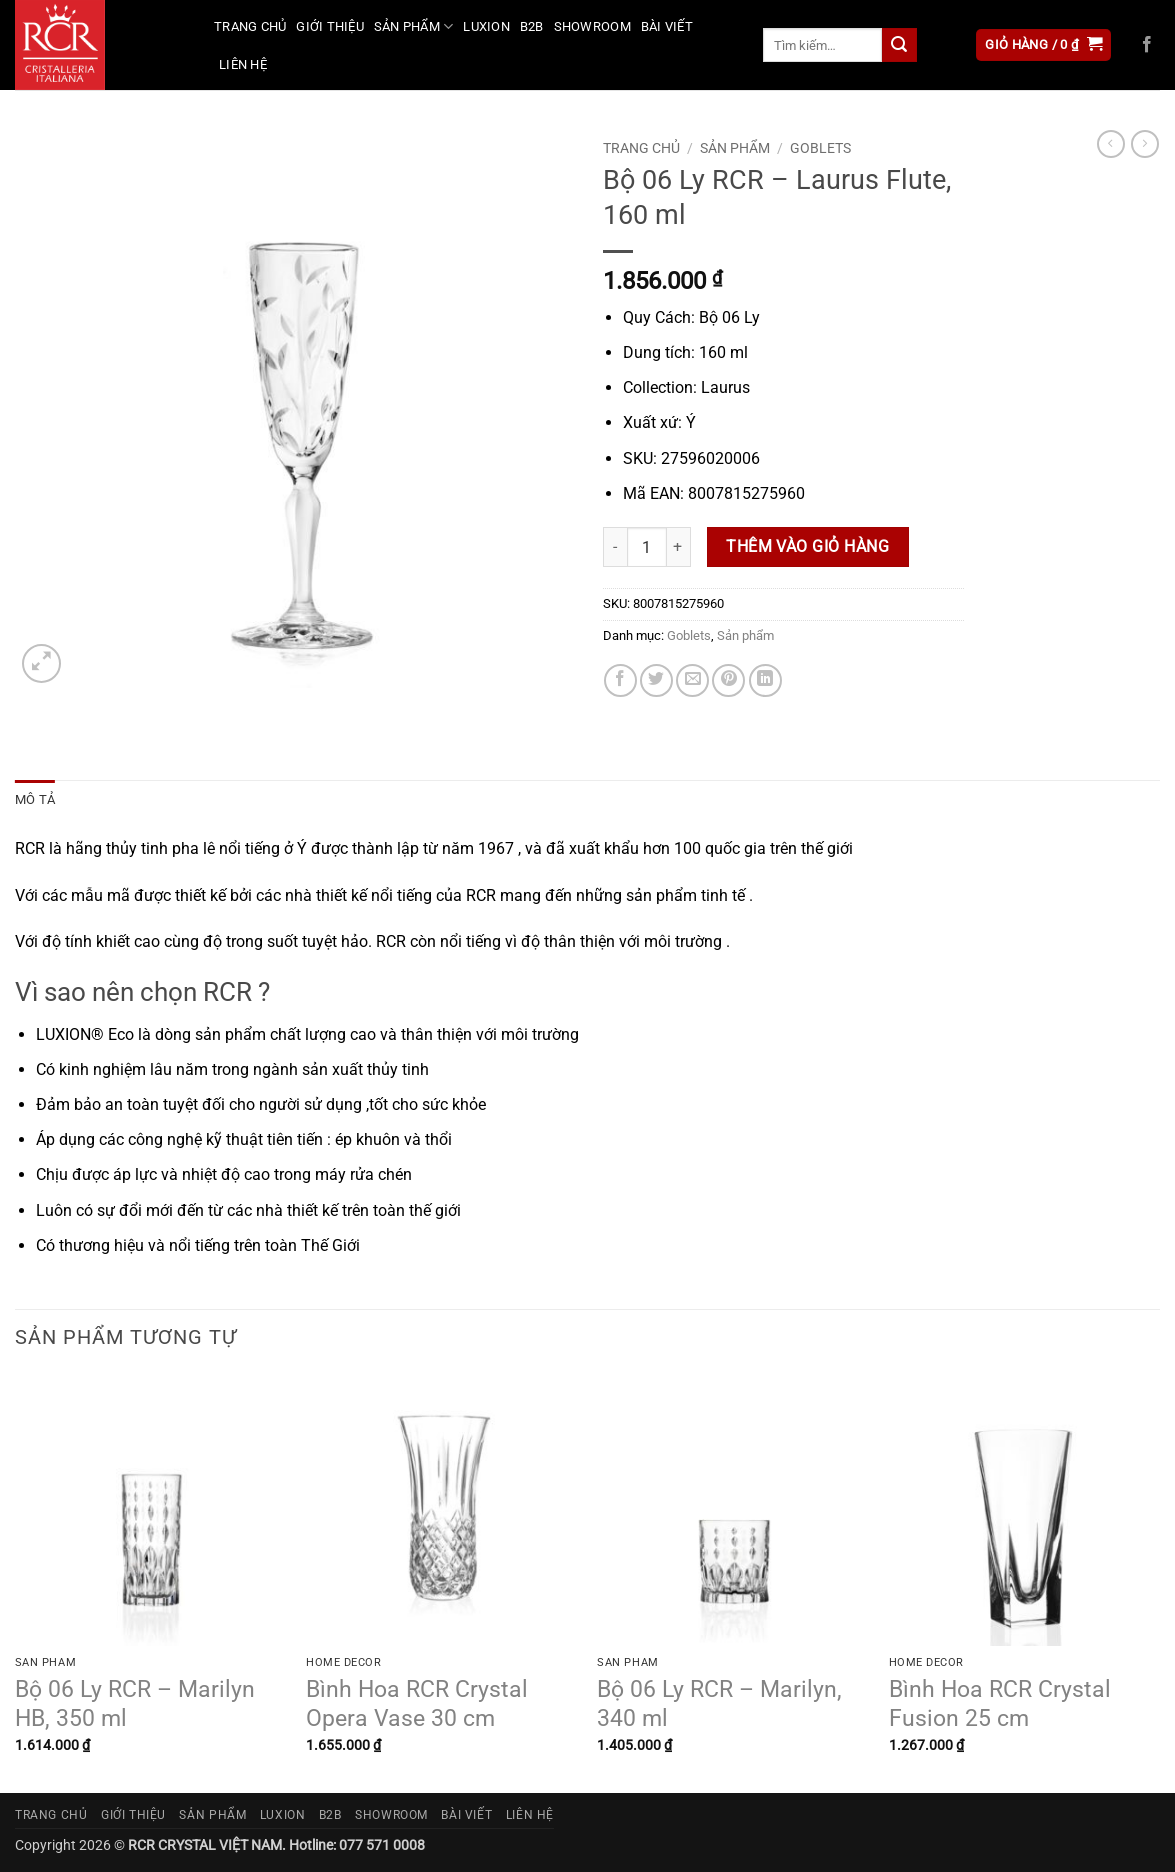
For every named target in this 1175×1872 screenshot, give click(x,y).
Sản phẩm (414, 26)
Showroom (592, 26)
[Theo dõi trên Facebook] (1147, 45)
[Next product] (1111, 144)
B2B (532, 26)
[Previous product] (1145, 144)
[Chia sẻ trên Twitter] (656, 680)
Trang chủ (250, 26)
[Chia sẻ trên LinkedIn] (765, 680)
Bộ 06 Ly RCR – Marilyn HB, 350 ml (135, 1704)
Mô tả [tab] (35, 799)
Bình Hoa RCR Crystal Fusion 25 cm (1000, 1704)
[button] (1043, 45)
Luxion (486, 26)
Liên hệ (243, 64)
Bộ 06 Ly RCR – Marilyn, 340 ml (719, 1704)
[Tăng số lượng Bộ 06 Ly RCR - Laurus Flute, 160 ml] (679, 547)
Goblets (820, 148)
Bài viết (667, 26)
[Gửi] (899, 45)
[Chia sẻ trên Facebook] (620, 680)
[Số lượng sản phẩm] (647, 547)
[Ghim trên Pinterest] (728, 680)
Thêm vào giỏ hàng (807, 547)
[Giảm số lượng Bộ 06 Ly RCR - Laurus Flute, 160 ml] (615, 547)
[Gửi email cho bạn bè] (692, 680)
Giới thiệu (330, 26)
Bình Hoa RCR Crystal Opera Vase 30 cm (417, 1704)
